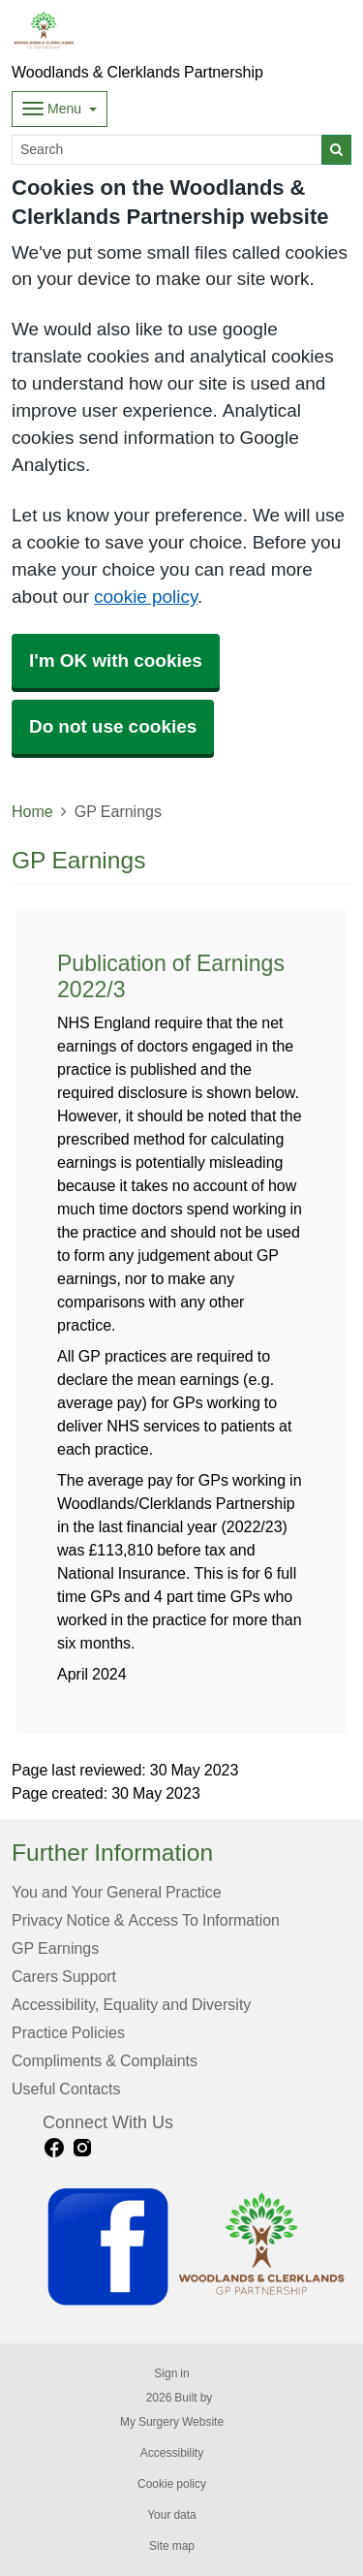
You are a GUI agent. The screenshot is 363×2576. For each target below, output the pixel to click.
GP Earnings (55, 1948)
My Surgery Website (172, 2422)
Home (32, 811)
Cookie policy (171, 2484)
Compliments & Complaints (104, 2060)
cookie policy (145, 596)
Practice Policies (68, 2032)
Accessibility (171, 2453)
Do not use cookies (113, 726)
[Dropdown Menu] (59, 109)
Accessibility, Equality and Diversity (131, 2004)
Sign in (171, 2373)
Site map (172, 2546)
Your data (172, 2515)
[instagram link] (82, 2148)
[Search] (167, 150)
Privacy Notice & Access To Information (146, 1920)
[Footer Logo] (197, 2246)
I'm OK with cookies (115, 660)
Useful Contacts (66, 2088)
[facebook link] (54, 2148)
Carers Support (64, 1976)
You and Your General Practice (117, 1892)
